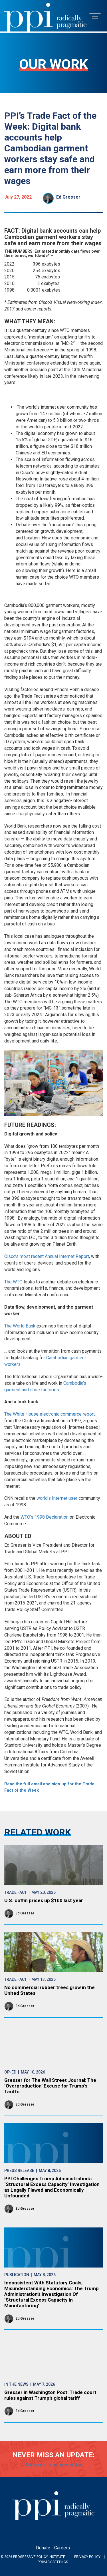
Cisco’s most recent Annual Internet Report (46, 1256)
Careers (62, 2548)
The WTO (13, 1282)
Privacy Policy (87, 2557)
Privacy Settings (53, 2562)
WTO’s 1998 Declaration (44, 1517)
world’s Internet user (57, 1498)
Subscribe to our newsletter (53, 2465)
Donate (43, 2548)
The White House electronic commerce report (49, 1414)
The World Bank (19, 1326)
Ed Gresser (68, 197)
